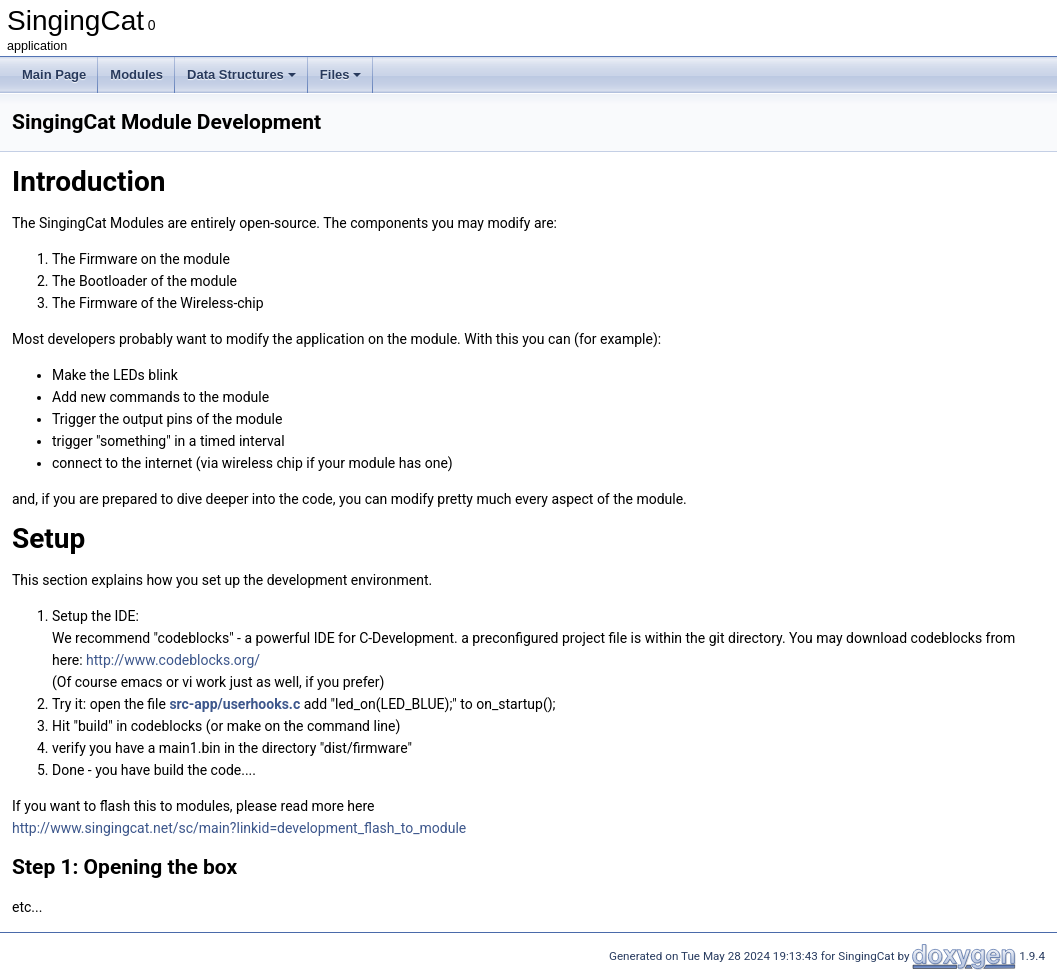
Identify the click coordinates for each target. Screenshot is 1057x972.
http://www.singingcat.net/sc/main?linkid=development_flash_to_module (239, 828)
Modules (136, 74)
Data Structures (241, 74)
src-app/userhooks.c (234, 704)
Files (341, 74)
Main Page (54, 74)
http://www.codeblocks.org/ (173, 660)
